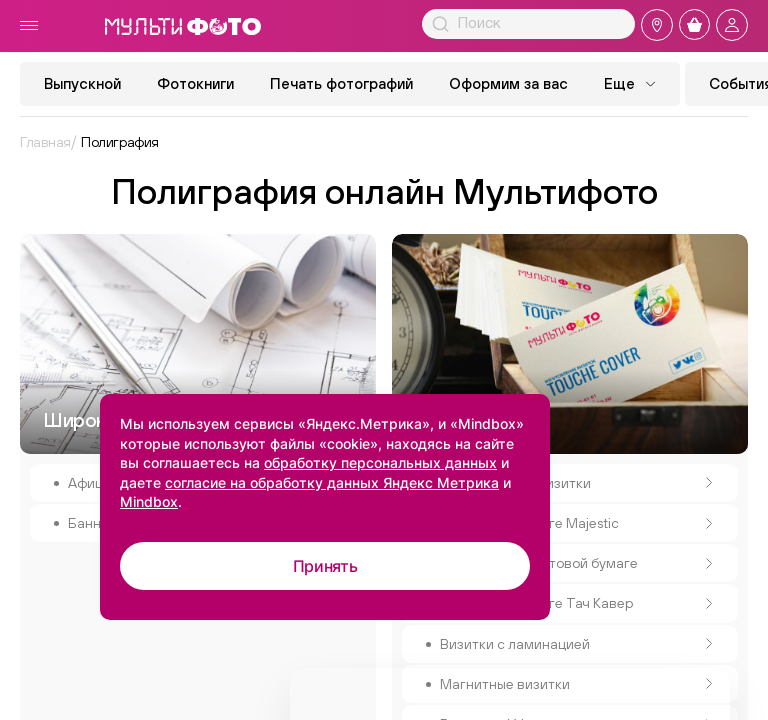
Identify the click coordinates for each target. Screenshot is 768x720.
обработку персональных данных (380, 462)
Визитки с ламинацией (576, 644)
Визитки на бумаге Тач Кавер (576, 603)
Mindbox (149, 501)
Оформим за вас (508, 83)
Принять (325, 566)
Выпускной (82, 83)
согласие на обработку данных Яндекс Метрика (332, 482)
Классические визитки (576, 483)
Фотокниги (195, 83)
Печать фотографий (341, 83)
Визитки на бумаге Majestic (576, 523)
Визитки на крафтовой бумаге (576, 563)
